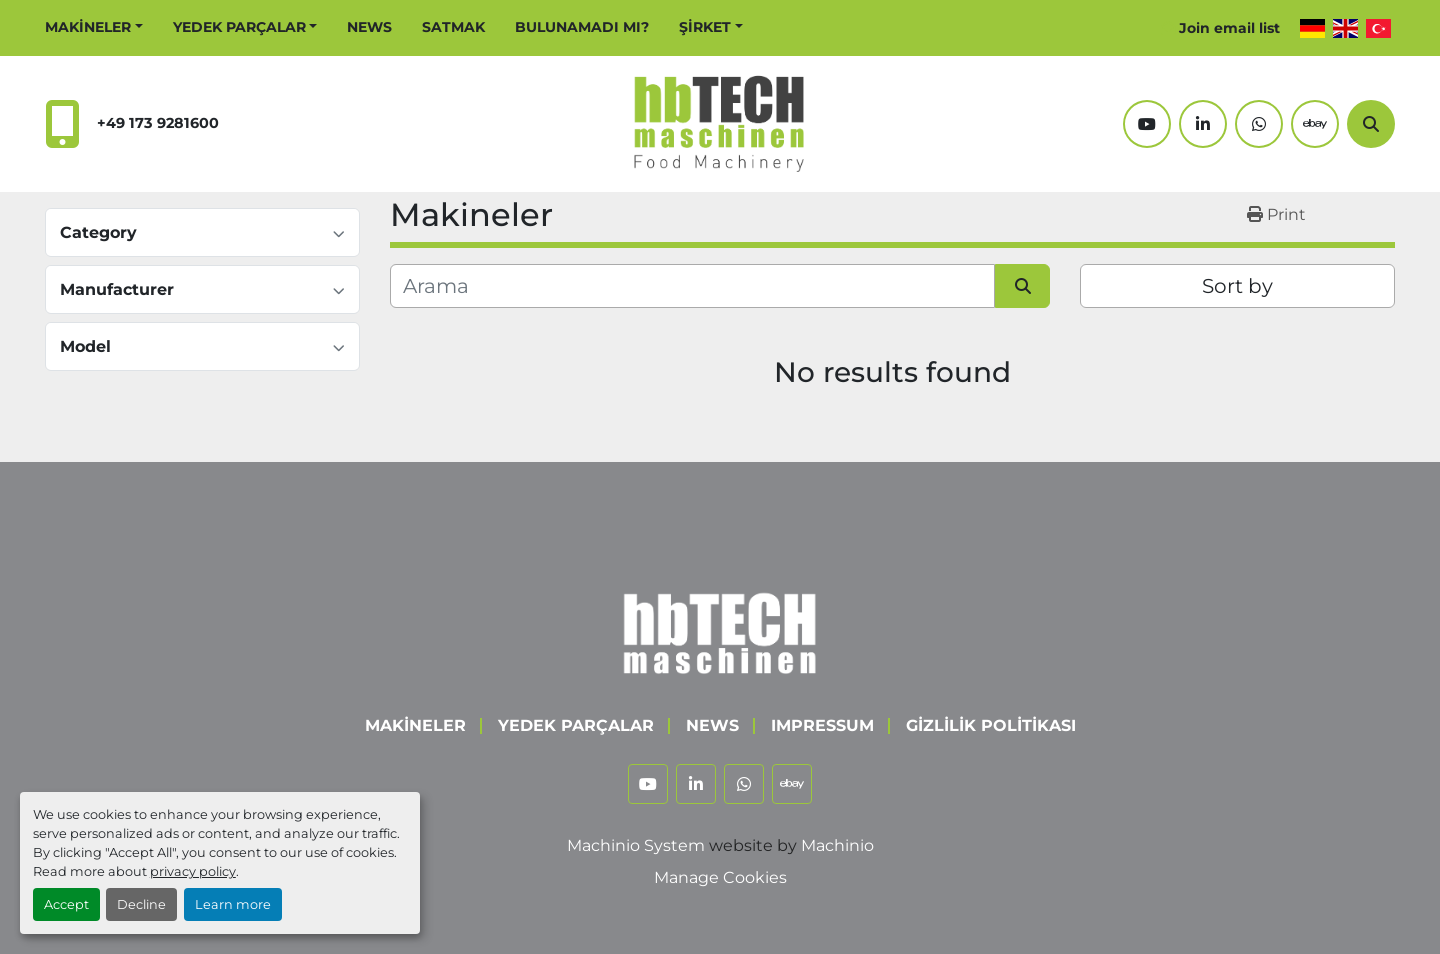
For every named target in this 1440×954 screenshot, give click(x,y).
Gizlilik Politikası (991, 725)
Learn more (233, 904)
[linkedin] (1203, 124)
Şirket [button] (705, 27)
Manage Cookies (720, 877)
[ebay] (1315, 124)
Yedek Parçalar (239, 27)
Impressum (822, 725)
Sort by (1237, 286)
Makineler (88, 27)
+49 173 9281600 (158, 123)
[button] (94, 27)
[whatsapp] (1259, 124)
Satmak (453, 27)
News (369, 27)
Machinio (837, 845)
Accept (66, 904)
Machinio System (636, 845)
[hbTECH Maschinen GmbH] (719, 628)
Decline (141, 904)
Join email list (1229, 28)
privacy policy (193, 871)
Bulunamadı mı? (582, 27)
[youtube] (1147, 124)
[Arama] (1371, 124)
